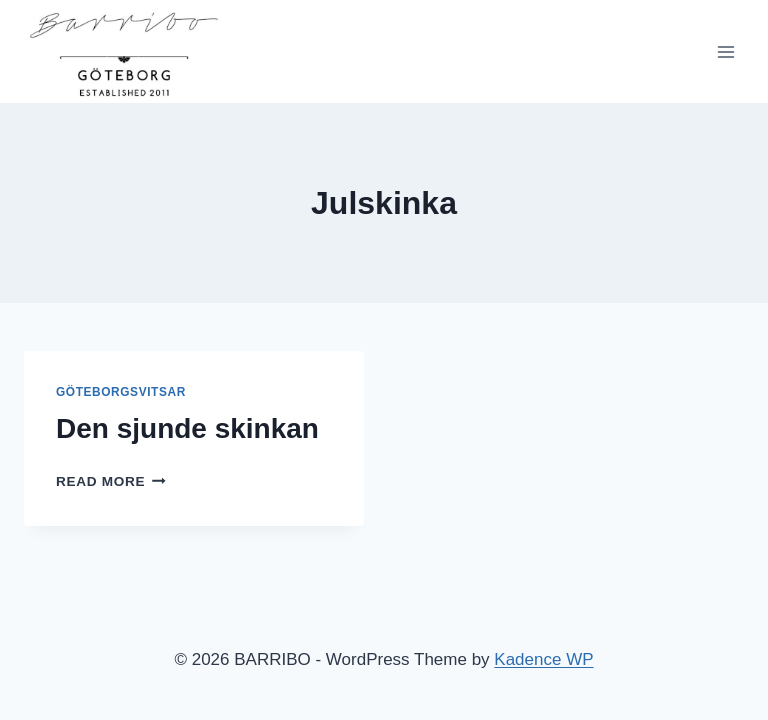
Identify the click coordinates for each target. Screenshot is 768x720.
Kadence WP (543, 659)
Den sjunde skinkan (187, 428)
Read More (111, 481)
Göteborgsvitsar (121, 392)
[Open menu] (725, 51)
